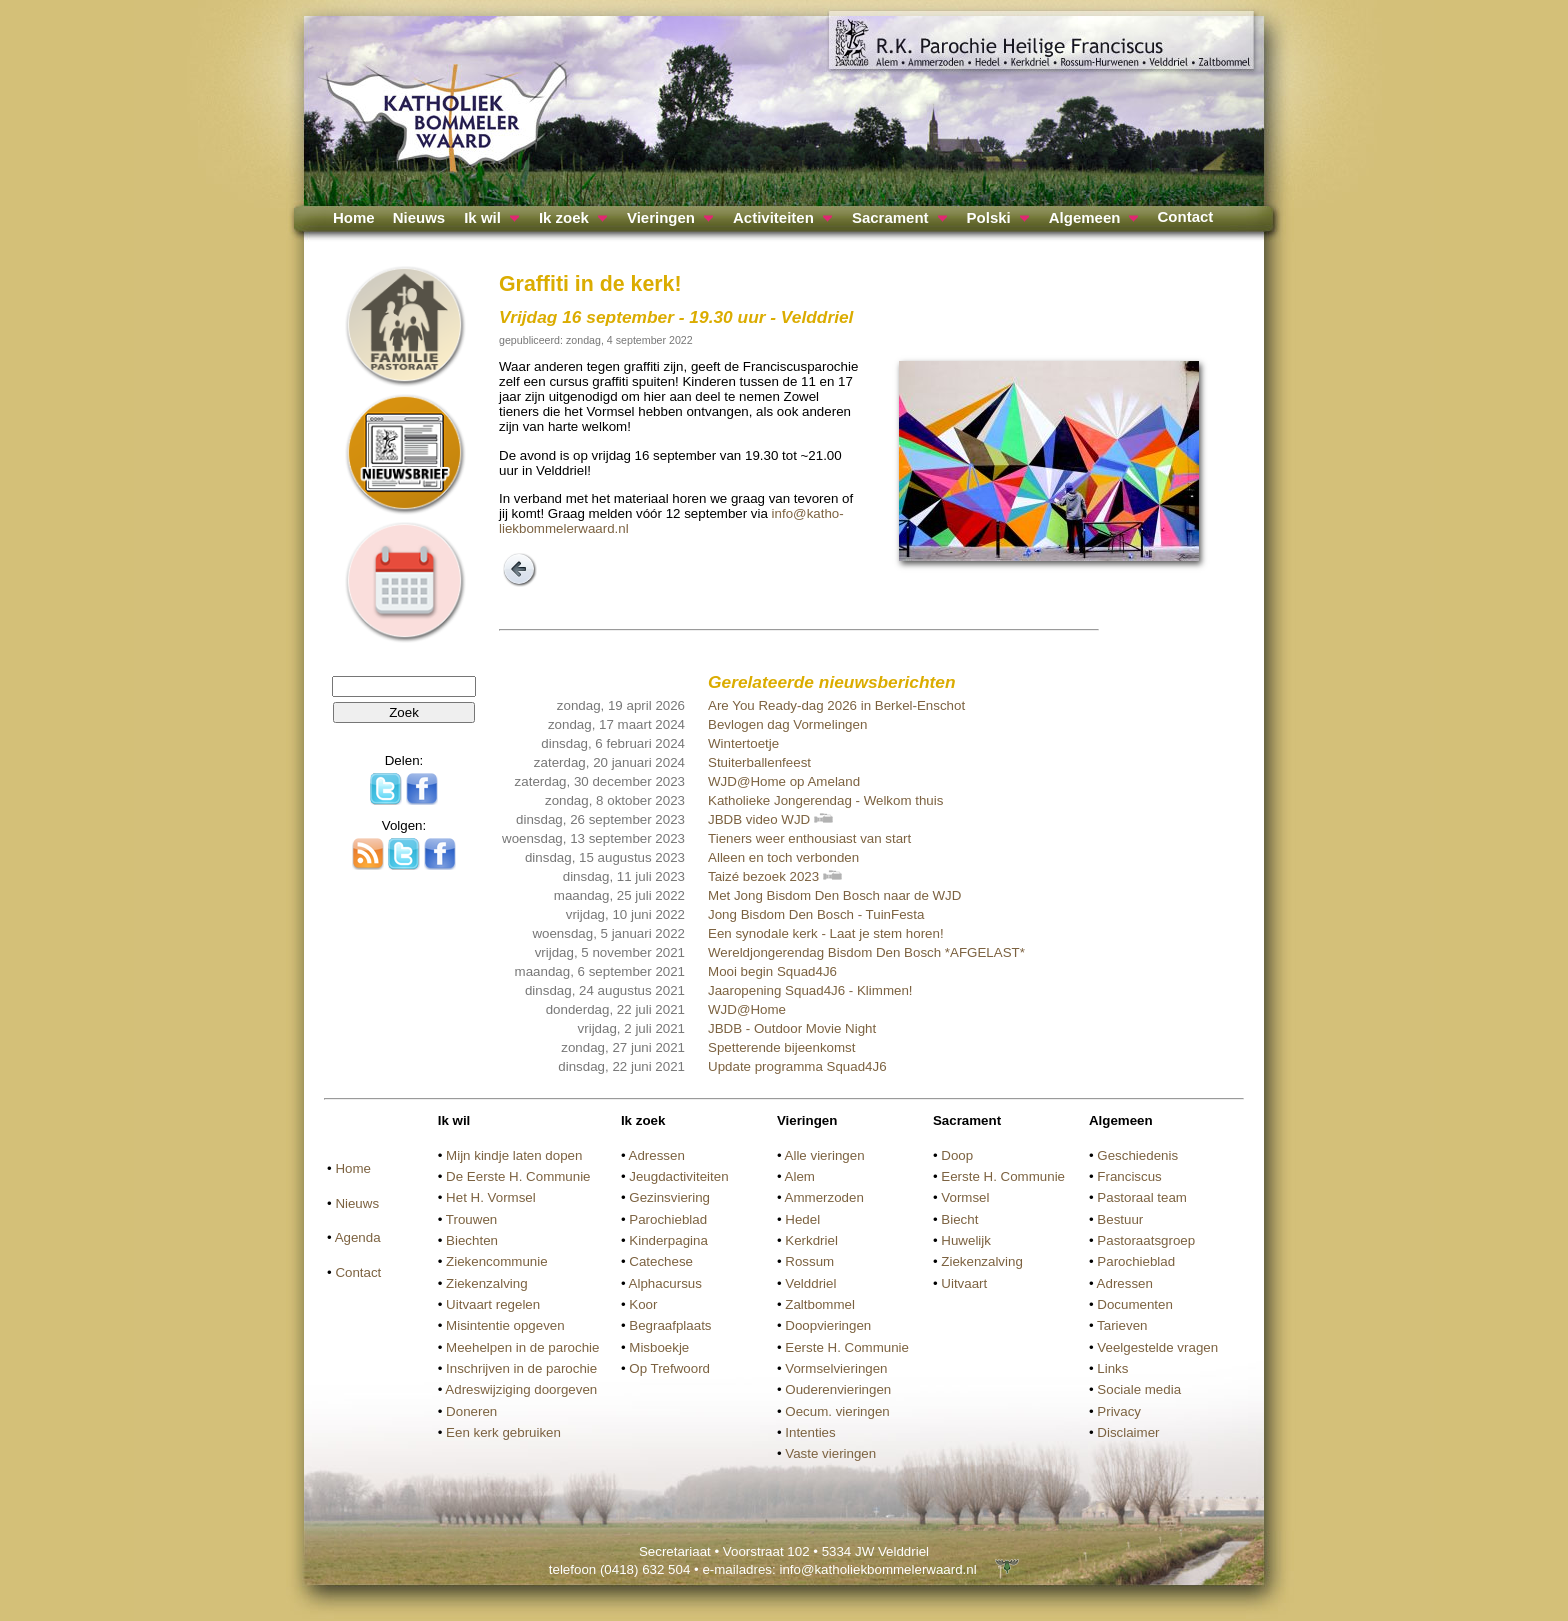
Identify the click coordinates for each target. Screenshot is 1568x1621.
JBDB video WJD (770, 819)
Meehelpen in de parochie (522, 1347)
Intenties (810, 1432)
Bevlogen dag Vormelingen (787, 724)
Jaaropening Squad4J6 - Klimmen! (810, 990)
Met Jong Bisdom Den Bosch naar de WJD (834, 895)
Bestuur (1120, 1219)
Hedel (802, 1219)
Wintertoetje (743, 743)
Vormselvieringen (836, 1368)
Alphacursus (665, 1283)
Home (354, 217)
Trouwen (471, 1219)
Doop (957, 1155)
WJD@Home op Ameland (784, 781)
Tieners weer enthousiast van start (809, 838)
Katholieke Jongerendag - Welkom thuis (825, 800)
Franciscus (1129, 1176)
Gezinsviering (669, 1197)
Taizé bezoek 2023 (775, 876)
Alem (800, 1176)
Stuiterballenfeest (759, 762)
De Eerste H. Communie (518, 1176)
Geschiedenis (1137, 1155)
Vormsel (965, 1197)
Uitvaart (964, 1283)
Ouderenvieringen (838, 1389)
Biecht (959, 1219)
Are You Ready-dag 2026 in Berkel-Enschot (836, 705)
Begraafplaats (670, 1325)
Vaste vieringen (830, 1453)
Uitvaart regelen (493, 1304)
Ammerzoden (824, 1197)
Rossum (809, 1261)
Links (1112, 1368)
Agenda (358, 1237)
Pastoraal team (1142, 1197)
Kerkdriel (811, 1240)
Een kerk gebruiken (503, 1432)
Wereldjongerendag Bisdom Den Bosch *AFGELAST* (866, 952)
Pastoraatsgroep (1146, 1240)
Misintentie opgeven (505, 1325)
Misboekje (659, 1347)
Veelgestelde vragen (1157, 1347)
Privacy (1119, 1411)
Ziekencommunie (496, 1261)
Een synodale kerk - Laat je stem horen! (826, 933)
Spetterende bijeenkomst (781, 1047)
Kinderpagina (668, 1240)
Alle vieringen (825, 1155)
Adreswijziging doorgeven (521, 1389)
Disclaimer (1128, 1432)
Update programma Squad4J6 (797, 1066)
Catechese (661, 1261)
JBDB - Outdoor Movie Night (792, 1028)
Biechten (472, 1240)
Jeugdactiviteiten (678, 1176)
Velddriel (810, 1283)
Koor (643, 1304)
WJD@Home (747, 1009)
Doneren (471, 1411)
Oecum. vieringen (837, 1411)
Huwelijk (966, 1240)
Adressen (657, 1155)
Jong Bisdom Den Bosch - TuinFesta (816, 914)
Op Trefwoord (669, 1368)
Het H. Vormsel (491, 1197)
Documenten (1135, 1304)
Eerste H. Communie (847, 1347)
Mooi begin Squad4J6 (772, 971)
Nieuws (419, 217)
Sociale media (1139, 1389)
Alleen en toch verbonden (783, 857)
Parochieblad (668, 1219)
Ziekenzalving (487, 1283)
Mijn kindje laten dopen (514, 1155)
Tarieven (1122, 1325)
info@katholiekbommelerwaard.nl (877, 1569)
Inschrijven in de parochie (521, 1368)
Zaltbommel (820, 1304)
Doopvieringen (828, 1325)
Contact (1185, 216)
